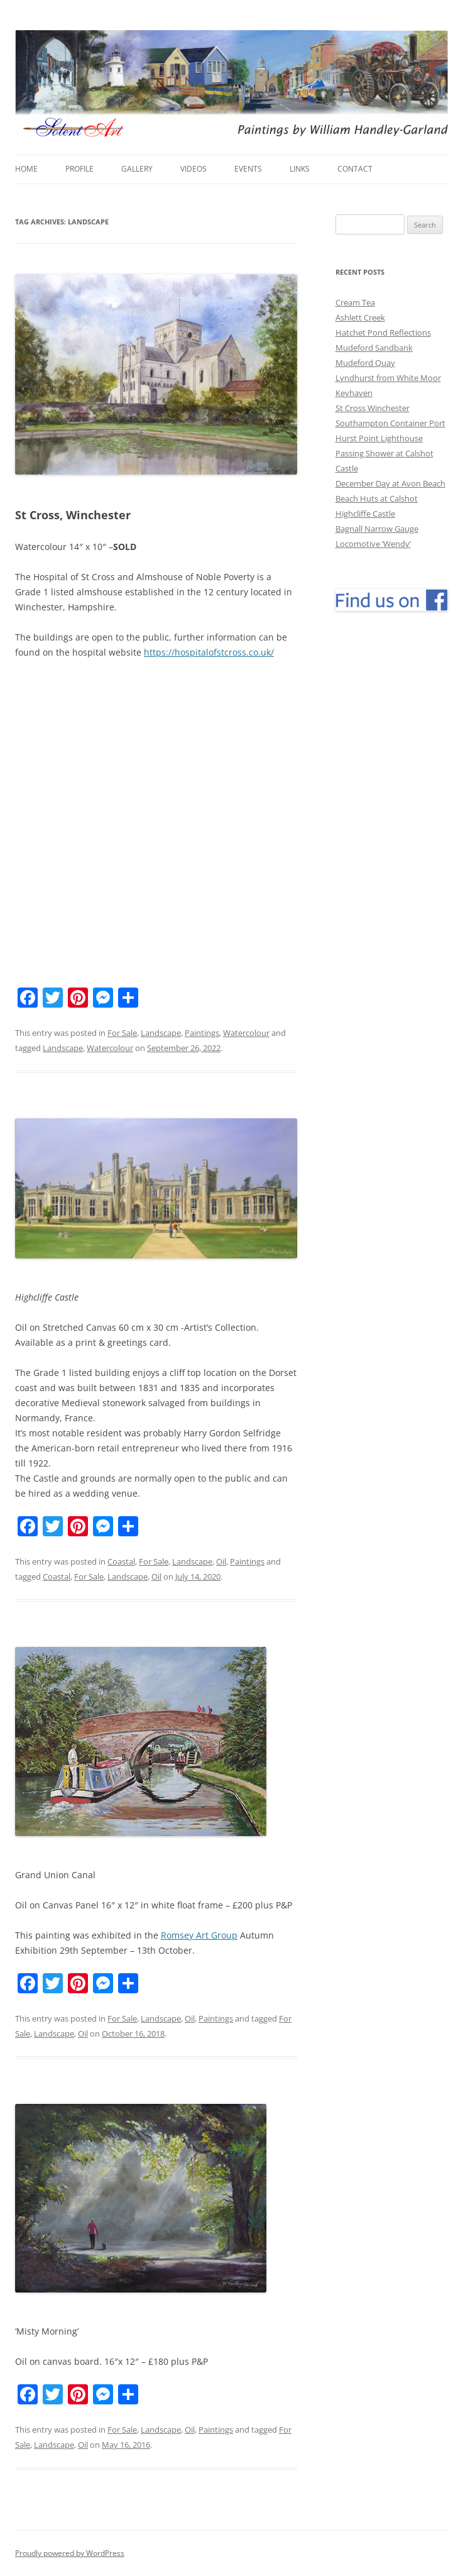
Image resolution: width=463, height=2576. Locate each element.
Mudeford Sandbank (374, 347)
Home (26, 168)
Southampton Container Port (390, 423)
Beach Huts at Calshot (376, 498)
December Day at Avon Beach (390, 483)
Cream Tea (355, 302)
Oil (221, 1561)
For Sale (122, 1032)
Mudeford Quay (365, 362)
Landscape (161, 1032)
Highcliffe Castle (365, 513)
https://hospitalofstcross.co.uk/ (209, 652)
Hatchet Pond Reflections (383, 332)
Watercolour (246, 1032)
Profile (79, 168)
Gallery (137, 168)
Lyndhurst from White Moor (388, 377)
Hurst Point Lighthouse (379, 438)
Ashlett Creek (360, 317)
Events (248, 168)
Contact (355, 168)
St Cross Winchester (372, 408)
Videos (193, 168)
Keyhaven (354, 393)
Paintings (202, 1032)
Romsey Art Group (199, 1935)
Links (300, 168)
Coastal (121, 1561)
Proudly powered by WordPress (69, 2553)
